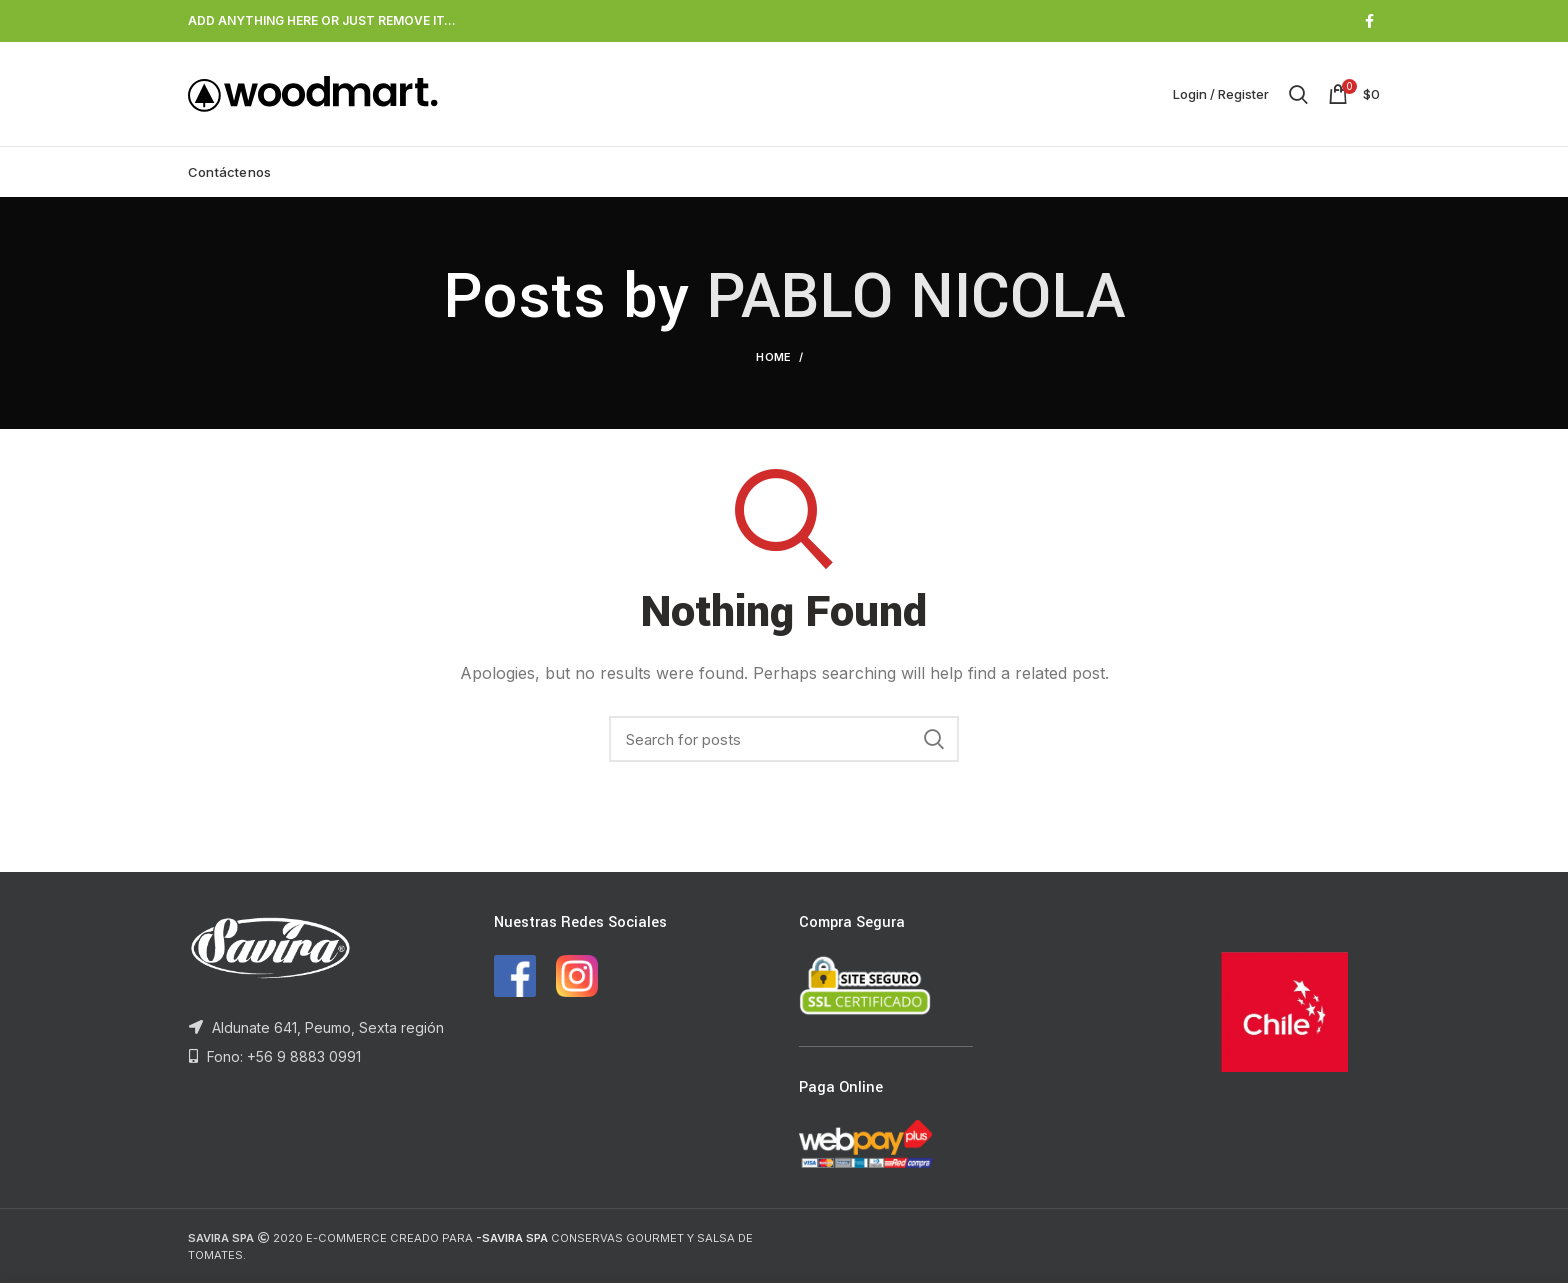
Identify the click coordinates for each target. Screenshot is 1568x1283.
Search (934, 739)
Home (773, 357)
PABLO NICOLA (915, 297)
